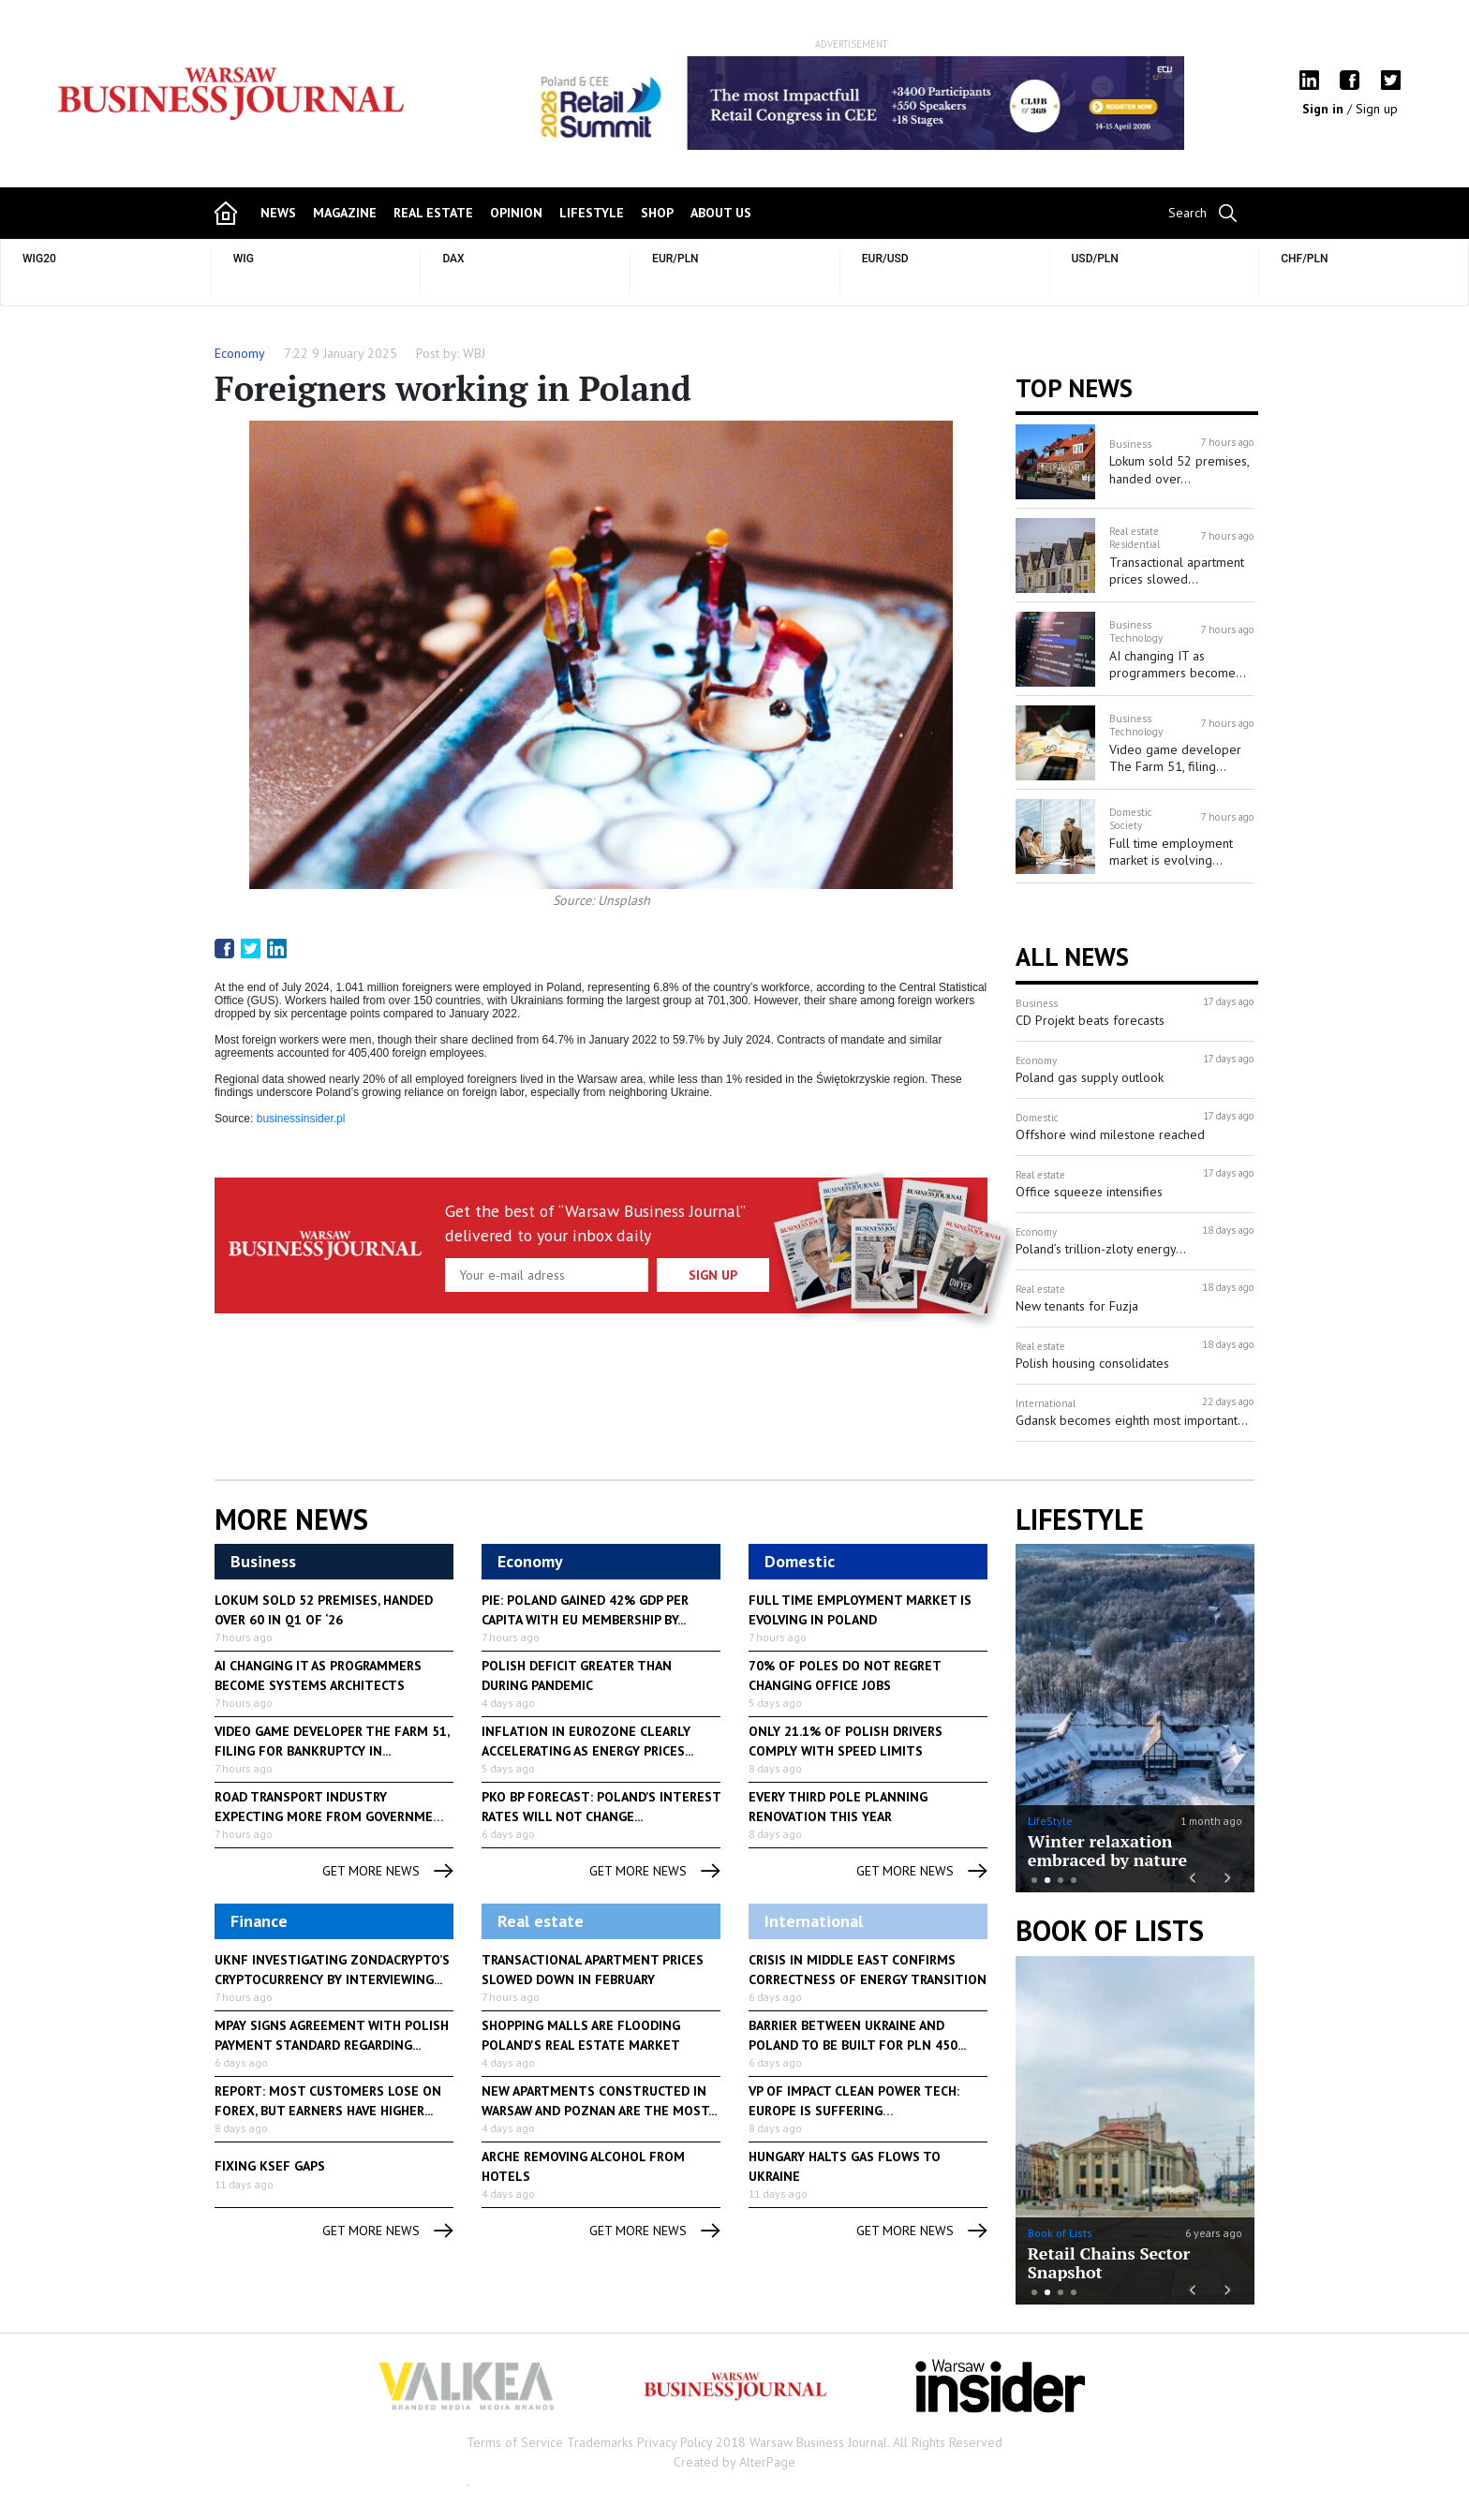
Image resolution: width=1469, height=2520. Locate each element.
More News (291, 1519)
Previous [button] (525, 112)
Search (1187, 212)
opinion (516, 212)
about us (720, 212)
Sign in (1324, 108)
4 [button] (1073, 1880)
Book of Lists (1110, 1931)
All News (1072, 956)
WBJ (474, 353)
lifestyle (591, 212)
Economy (240, 353)
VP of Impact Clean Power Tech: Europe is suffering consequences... (854, 2111)
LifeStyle (1050, 1821)
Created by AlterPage (734, 2461)
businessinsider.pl (301, 1118)
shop (657, 212)
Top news (1074, 388)
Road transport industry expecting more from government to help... (333, 1816)
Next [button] (1178, 103)
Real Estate (433, 212)
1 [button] (1034, 1880)
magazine (345, 212)
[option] (851, 103)
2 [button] (1047, 1880)
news (278, 212)
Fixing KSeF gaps (270, 2165)
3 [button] (1060, 1880)
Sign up (1377, 108)
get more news (387, 1871)
